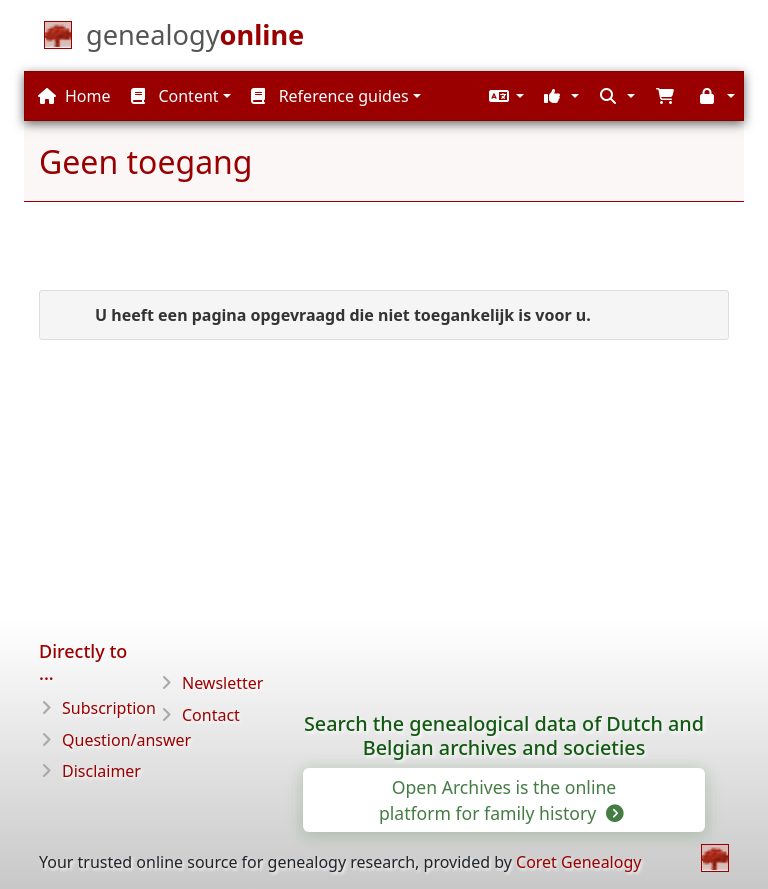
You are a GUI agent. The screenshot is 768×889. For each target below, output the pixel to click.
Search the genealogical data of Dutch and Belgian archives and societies (504, 736)
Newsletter (222, 683)
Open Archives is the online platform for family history (500, 800)
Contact (211, 715)
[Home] (195, 39)
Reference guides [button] (329, 96)
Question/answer (126, 740)
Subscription (109, 708)
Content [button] (174, 96)
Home (74, 96)
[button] (504, 96)
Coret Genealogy (578, 862)
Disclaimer (101, 771)
